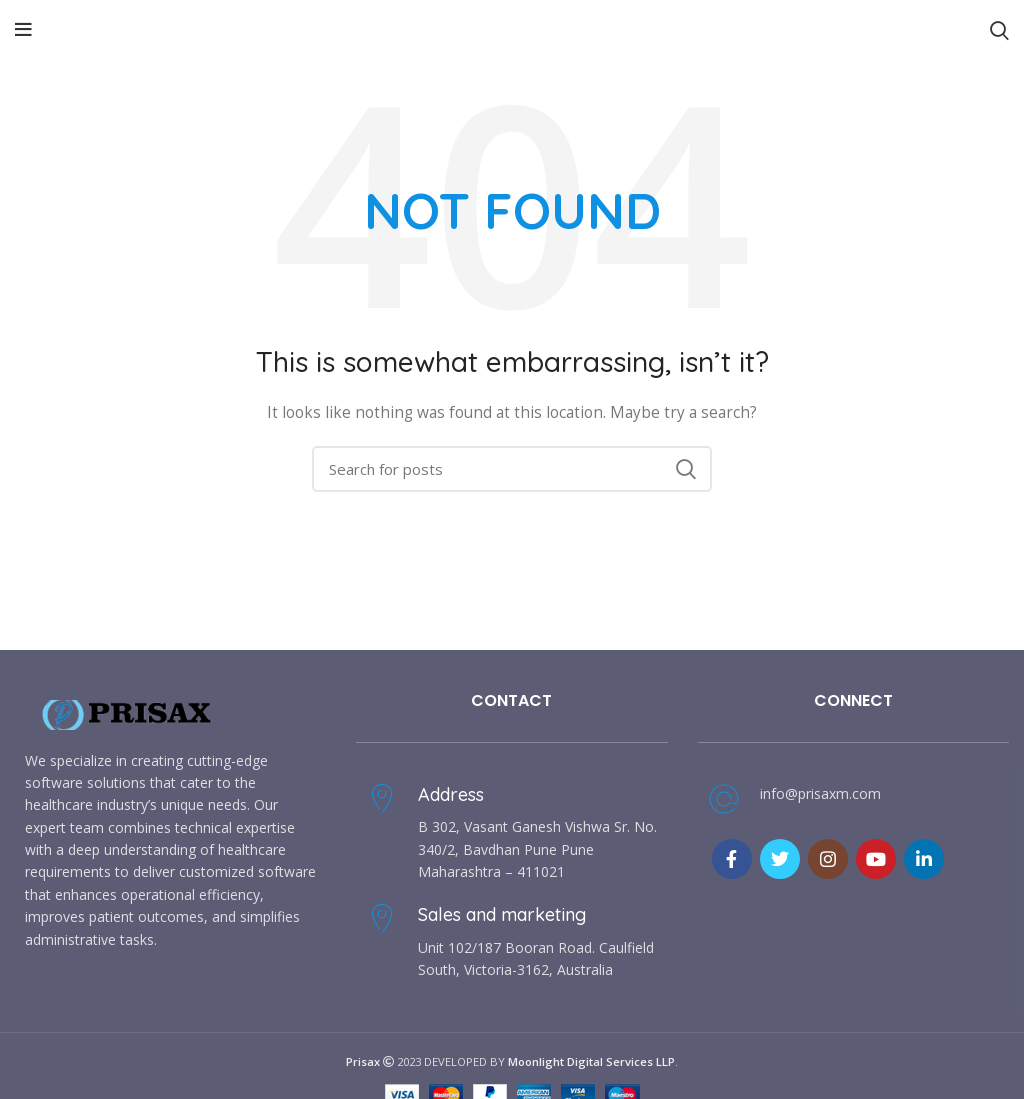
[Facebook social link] (732, 859)
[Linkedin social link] (924, 859)
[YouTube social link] (876, 859)
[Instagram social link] (828, 859)
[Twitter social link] (780, 859)
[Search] (512, 469)
